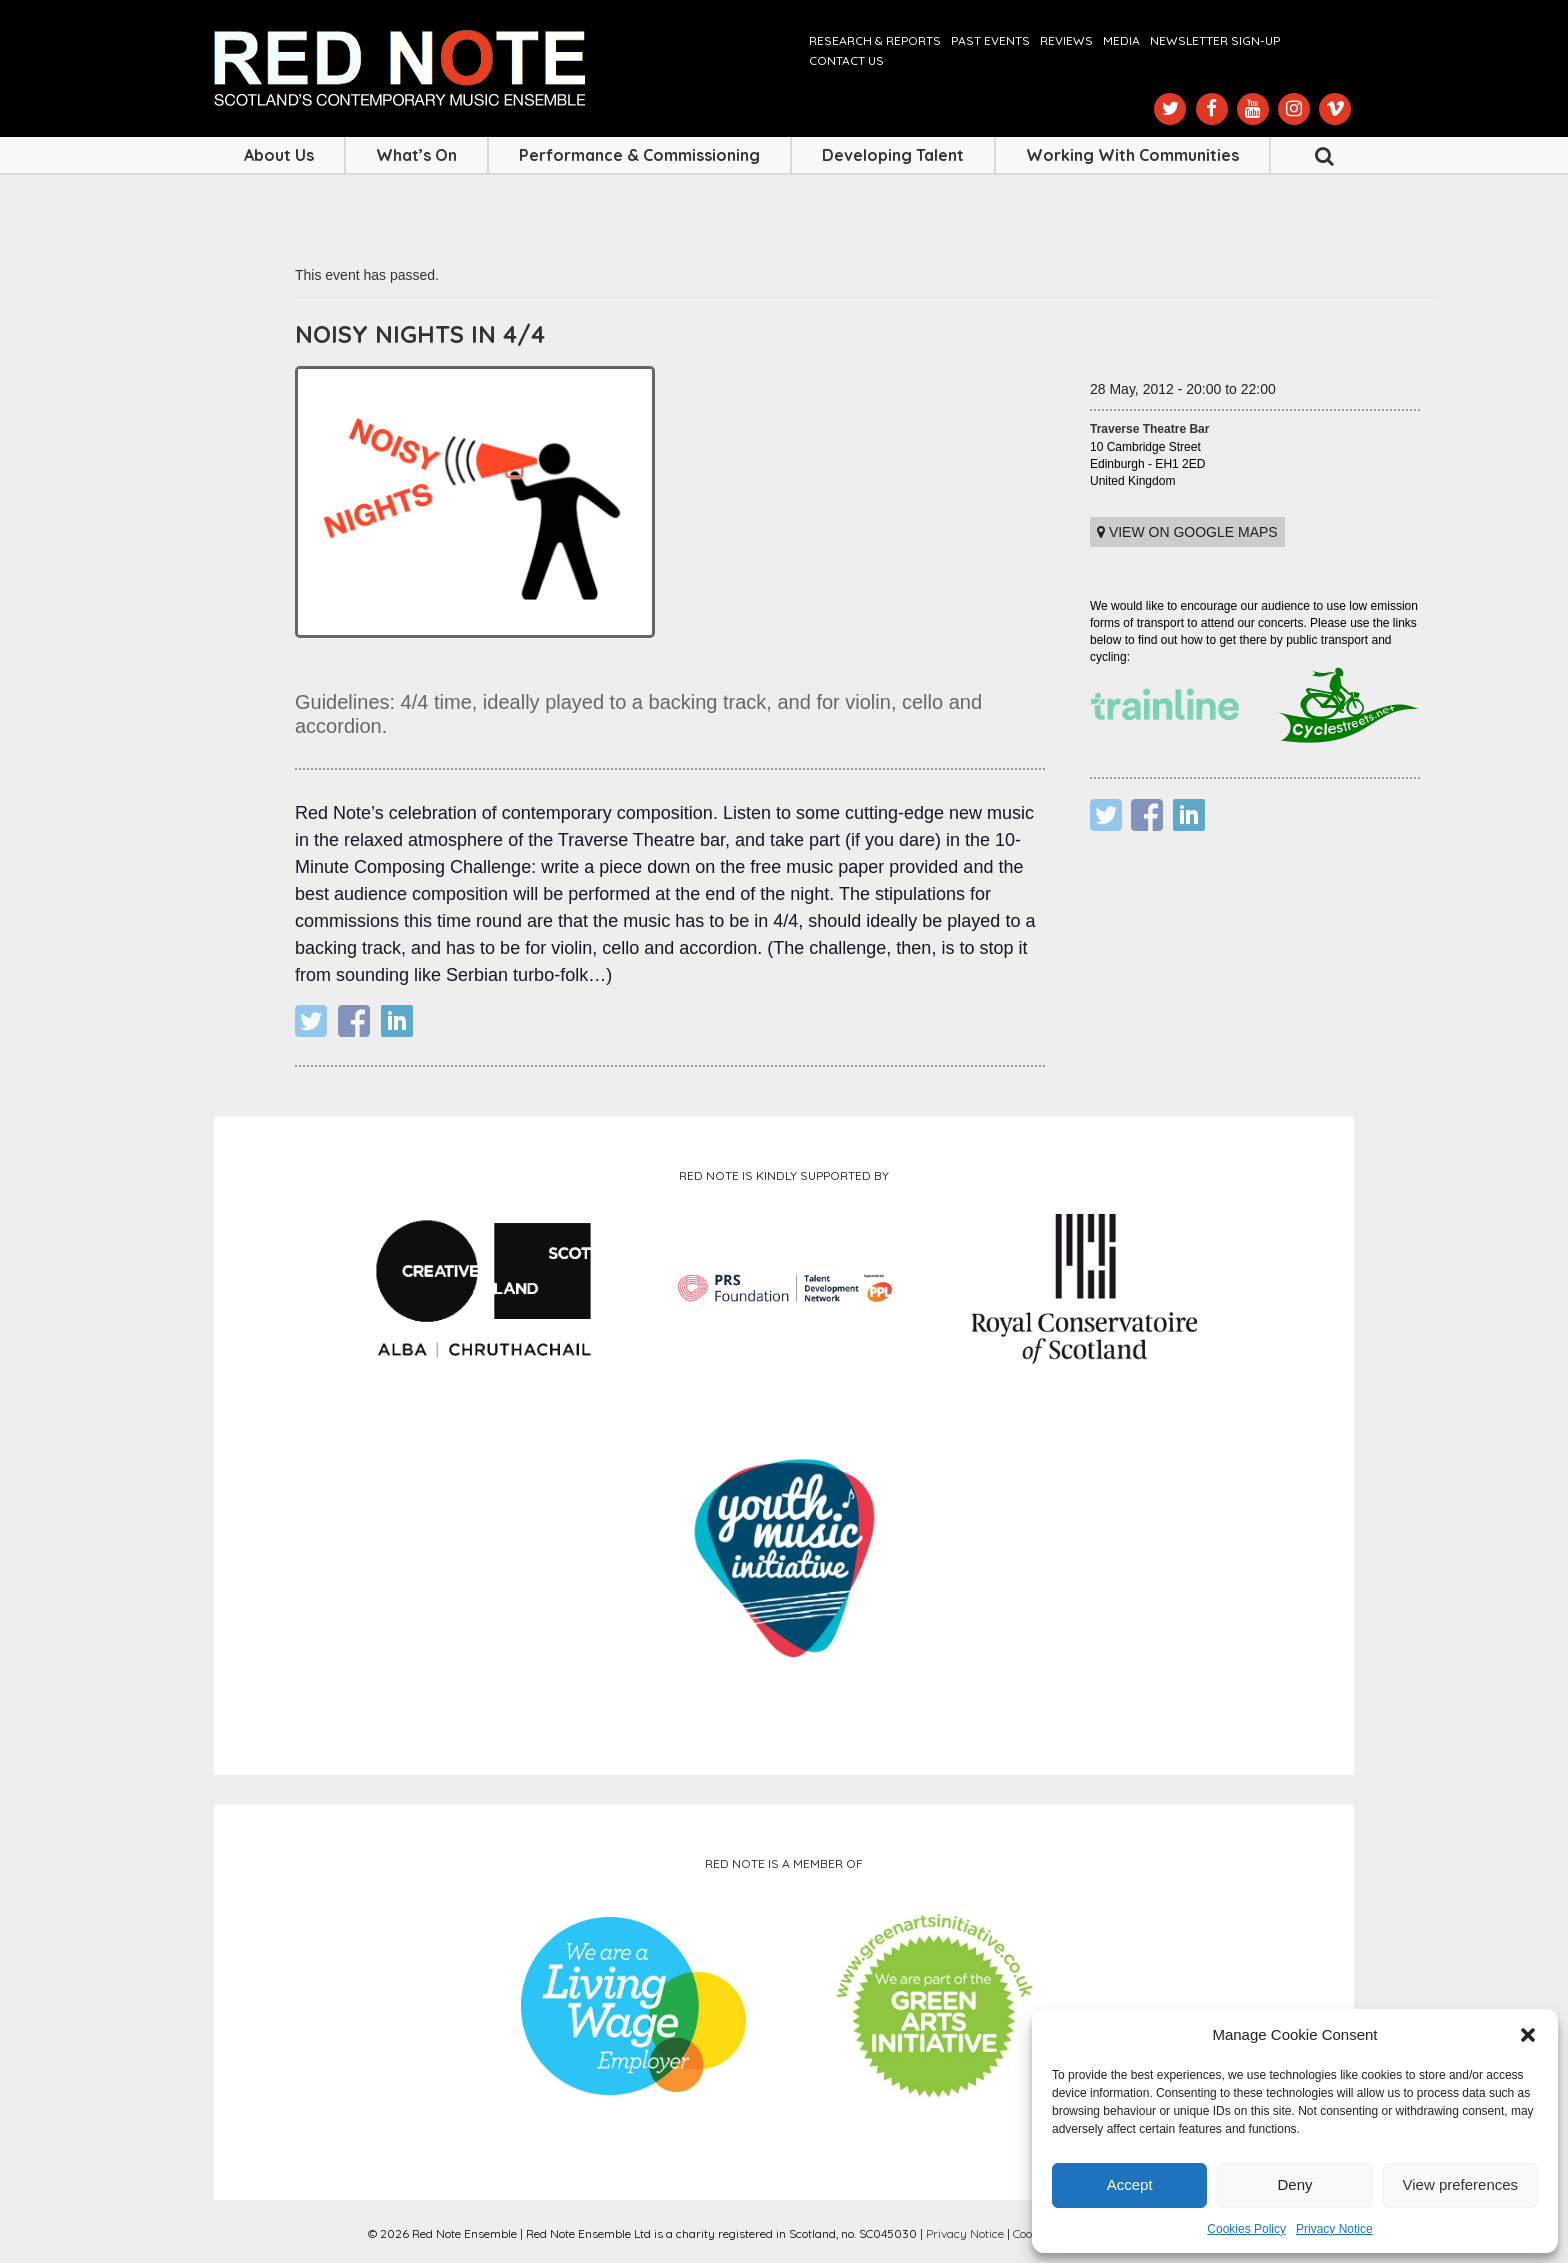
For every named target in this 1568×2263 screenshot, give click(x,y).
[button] (1528, 2035)
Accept (1130, 2184)
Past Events (990, 40)
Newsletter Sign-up (1215, 40)
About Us (279, 155)
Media (1121, 40)
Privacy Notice (1334, 2229)
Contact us (846, 60)
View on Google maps (1187, 532)
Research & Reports (875, 40)
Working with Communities (1132, 155)
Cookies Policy (1246, 2229)
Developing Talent (893, 155)
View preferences (1461, 2184)
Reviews (1066, 40)
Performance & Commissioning (639, 155)
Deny (1294, 2184)
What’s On (416, 155)
